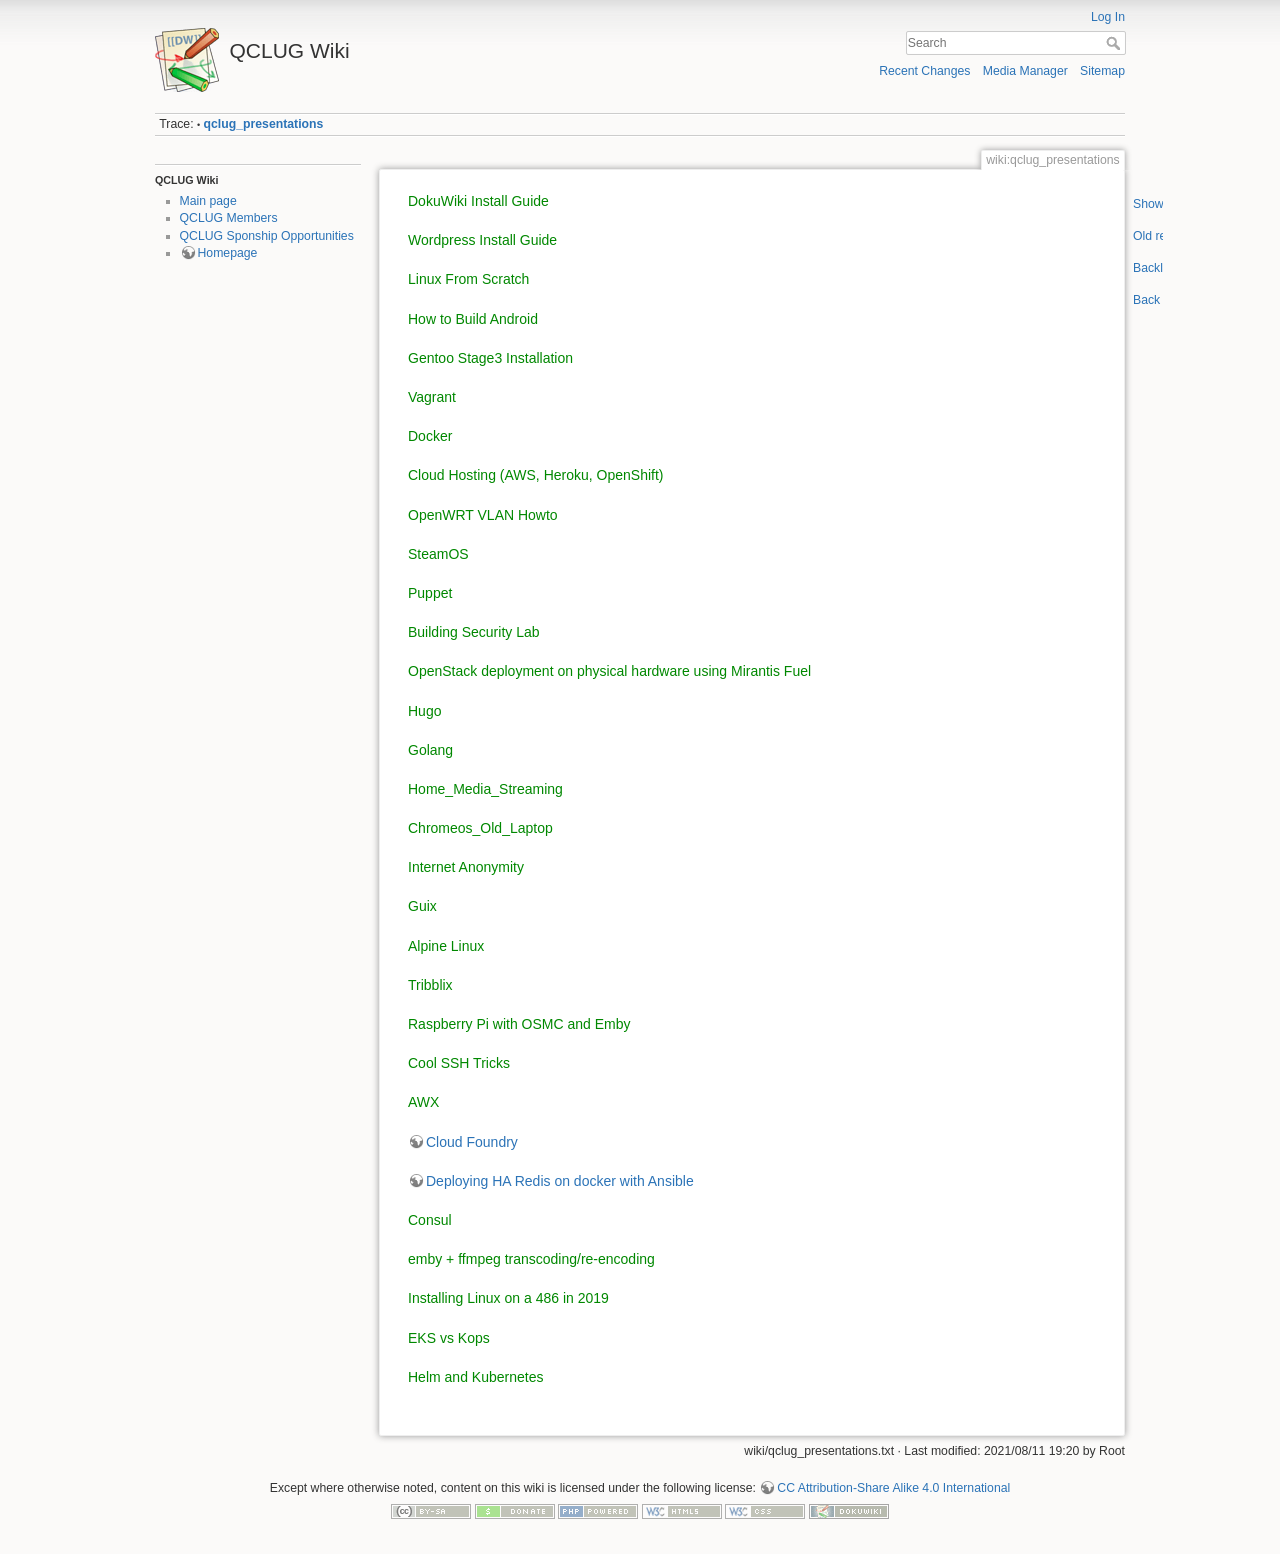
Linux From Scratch (468, 279)
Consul (430, 1220)
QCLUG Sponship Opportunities (267, 236)
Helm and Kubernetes (475, 1377)
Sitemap (1102, 71)
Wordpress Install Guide (482, 240)
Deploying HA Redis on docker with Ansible (560, 1181)
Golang (430, 750)
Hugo (424, 711)
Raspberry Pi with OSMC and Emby (519, 1024)
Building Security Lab (474, 632)
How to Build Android (473, 319)
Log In (1108, 17)
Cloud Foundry (472, 1142)
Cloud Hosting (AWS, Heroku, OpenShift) (535, 475)
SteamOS (438, 554)
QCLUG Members (229, 218)
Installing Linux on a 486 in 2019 (508, 1298)
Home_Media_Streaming (485, 789)
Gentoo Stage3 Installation (490, 358)
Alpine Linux (446, 946)
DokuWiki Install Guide (478, 201)
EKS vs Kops (449, 1338)
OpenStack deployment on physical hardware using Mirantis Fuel (609, 671)
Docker (430, 436)
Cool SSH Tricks (459, 1063)
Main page (208, 201)
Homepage (228, 253)
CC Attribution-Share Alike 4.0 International (893, 1488)
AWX (423, 1102)
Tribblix (430, 985)
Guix (422, 906)
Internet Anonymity (466, 867)
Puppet (430, 593)
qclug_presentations (264, 124)
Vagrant (432, 397)
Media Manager (1025, 71)
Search (1115, 43)
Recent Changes (924, 71)
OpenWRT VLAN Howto (483, 515)
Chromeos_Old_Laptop (480, 828)
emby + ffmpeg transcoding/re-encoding (531, 1259)
